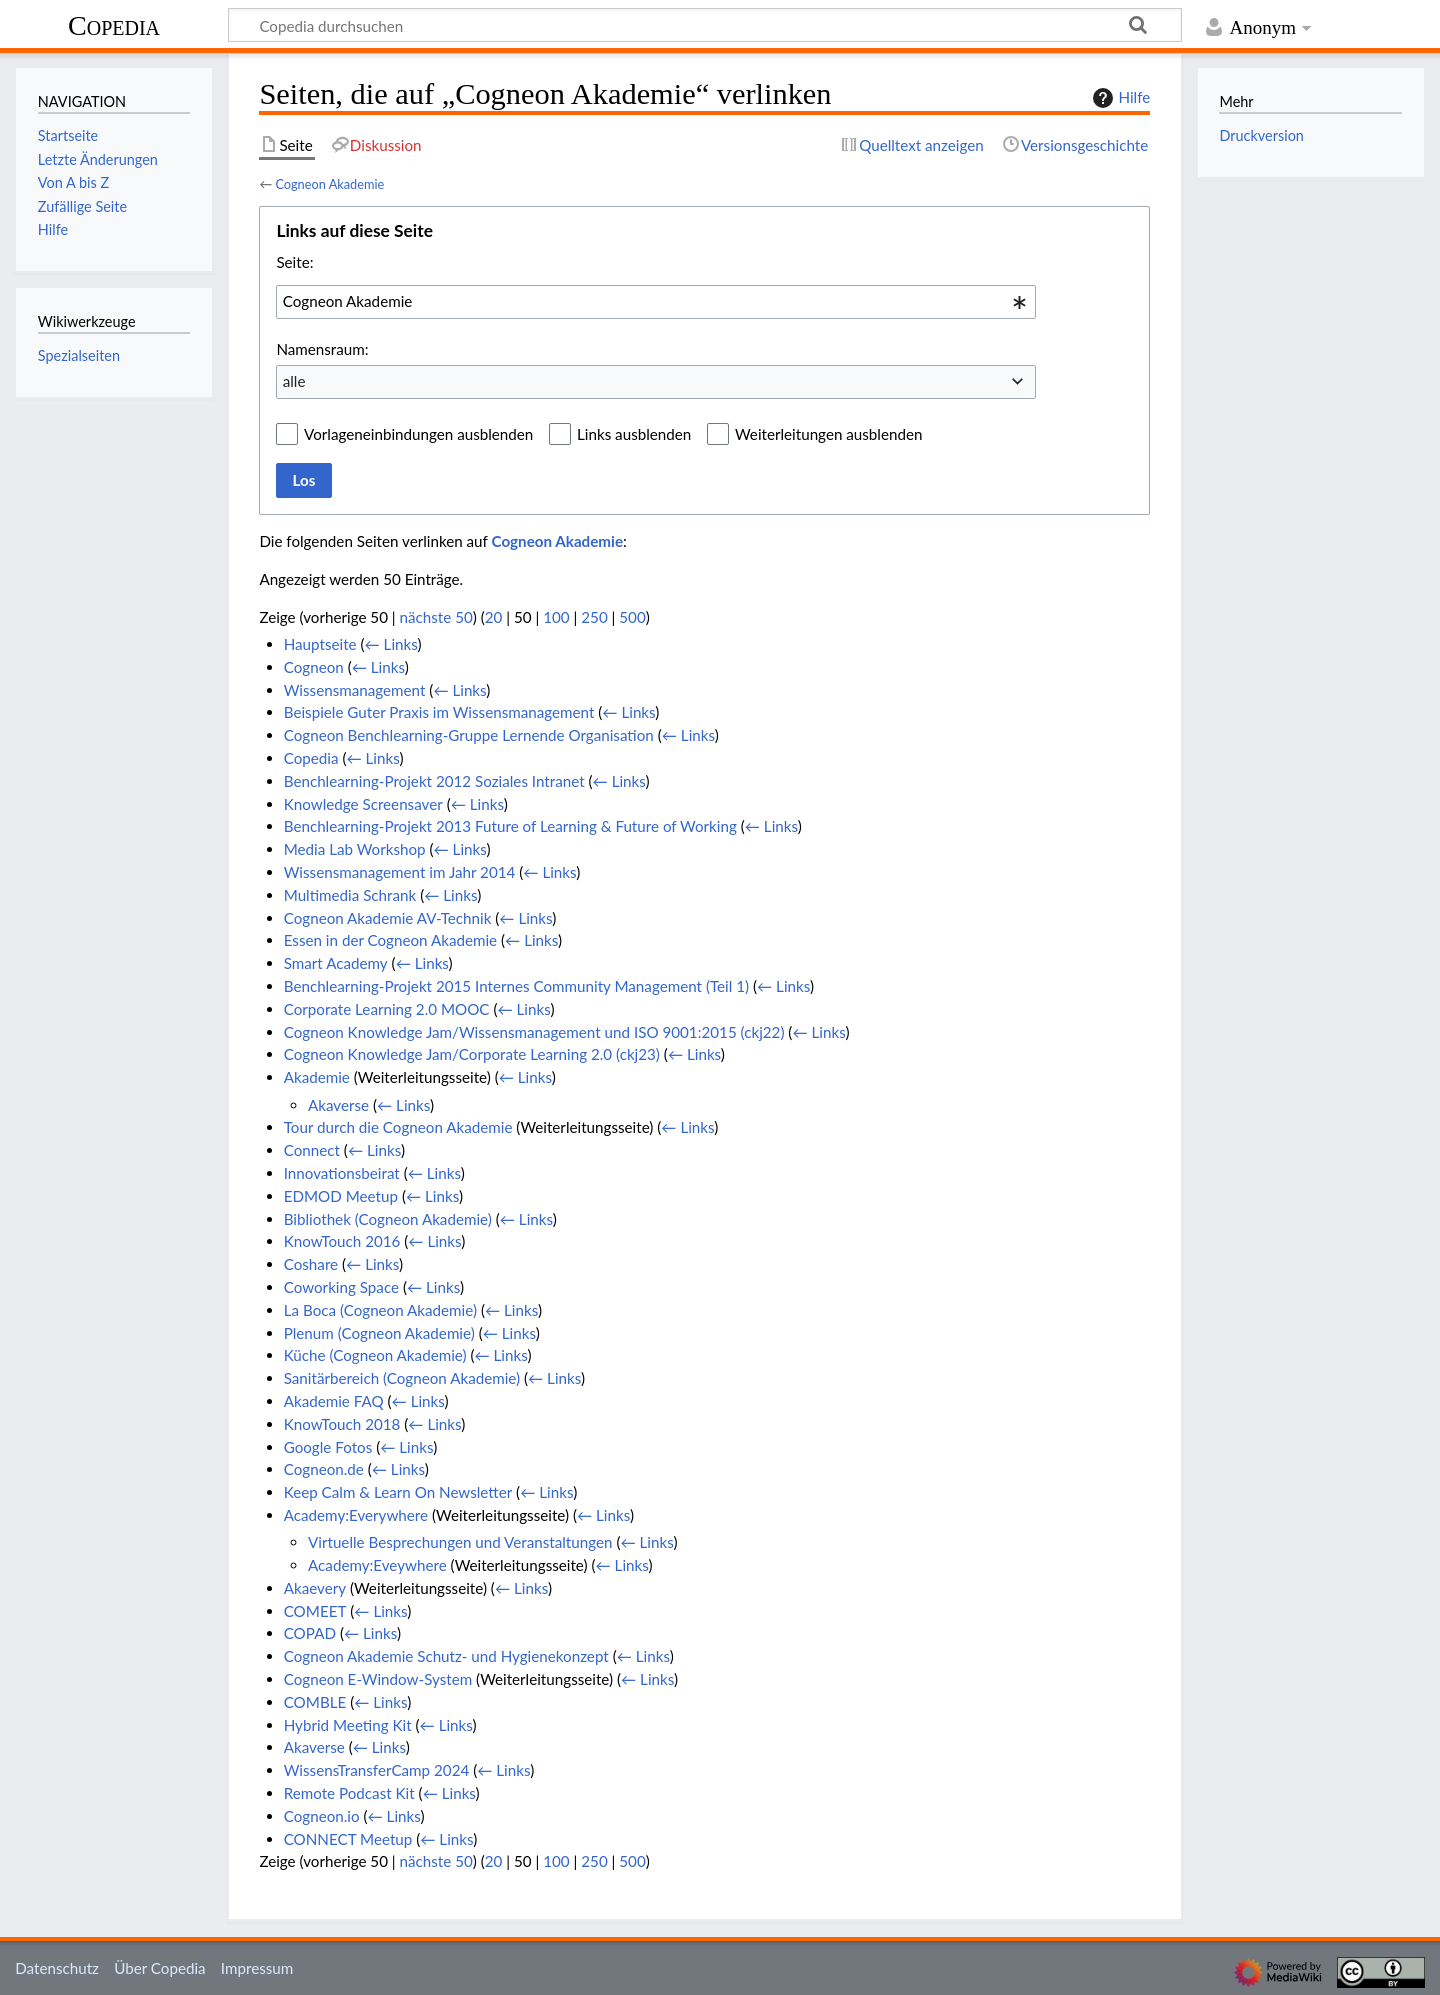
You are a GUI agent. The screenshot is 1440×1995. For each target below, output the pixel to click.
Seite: (294, 262)
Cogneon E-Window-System (378, 1679)
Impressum (257, 1968)
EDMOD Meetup (341, 1196)
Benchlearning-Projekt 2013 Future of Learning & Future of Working (510, 826)
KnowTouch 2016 (342, 1241)
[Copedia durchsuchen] (705, 25)
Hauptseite (320, 644)
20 (494, 617)
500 (632, 617)
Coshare (311, 1264)
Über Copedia (159, 1968)
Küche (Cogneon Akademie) (375, 1355)
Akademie (317, 1077)
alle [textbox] (294, 381)
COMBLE (315, 1702)
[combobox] (656, 302)
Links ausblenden (634, 434)
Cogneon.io (322, 1816)
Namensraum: (322, 349)
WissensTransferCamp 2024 (377, 1770)
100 (556, 617)
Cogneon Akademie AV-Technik (388, 918)
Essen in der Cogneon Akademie (390, 940)
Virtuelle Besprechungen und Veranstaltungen (460, 1542)
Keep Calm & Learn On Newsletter (398, 1492)
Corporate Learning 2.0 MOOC (387, 1009)
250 (594, 617)
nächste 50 (436, 617)
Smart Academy (336, 963)
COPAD (310, 1633)
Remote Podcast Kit (349, 1793)
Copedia (114, 25)
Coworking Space (341, 1287)
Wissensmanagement (355, 690)
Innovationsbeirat (342, 1173)
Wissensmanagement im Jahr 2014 (400, 872)
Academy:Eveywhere (377, 1565)
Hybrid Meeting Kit (348, 1725)
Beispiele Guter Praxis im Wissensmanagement (439, 712)
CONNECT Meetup (348, 1839)
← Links (391, 644)
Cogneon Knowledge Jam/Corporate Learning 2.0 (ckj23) (472, 1054)
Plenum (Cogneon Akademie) (379, 1333)
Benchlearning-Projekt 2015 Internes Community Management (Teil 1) (516, 986)
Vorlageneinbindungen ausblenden (418, 434)
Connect (312, 1150)
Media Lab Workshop (355, 849)
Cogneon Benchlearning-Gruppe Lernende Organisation (469, 735)
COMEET (315, 1611)
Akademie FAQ (334, 1401)
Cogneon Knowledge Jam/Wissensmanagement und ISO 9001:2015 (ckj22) (534, 1032)
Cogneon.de (324, 1469)
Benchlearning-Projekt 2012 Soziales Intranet (434, 781)
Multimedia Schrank (350, 895)
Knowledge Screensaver (363, 804)
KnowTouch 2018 (342, 1424)
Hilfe (1119, 98)
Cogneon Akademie (329, 184)
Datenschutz (57, 1968)
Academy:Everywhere (356, 1515)
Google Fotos (328, 1447)
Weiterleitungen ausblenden (828, 434)
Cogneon (314, 667)
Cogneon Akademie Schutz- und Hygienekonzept (446, 1656)
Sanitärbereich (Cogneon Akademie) (402, 1378)
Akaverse (338, 1105)
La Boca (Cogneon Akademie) (380, 1310)
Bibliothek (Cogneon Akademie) (388, 1219)
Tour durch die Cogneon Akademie (398, 1127)
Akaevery (315, 1588)
